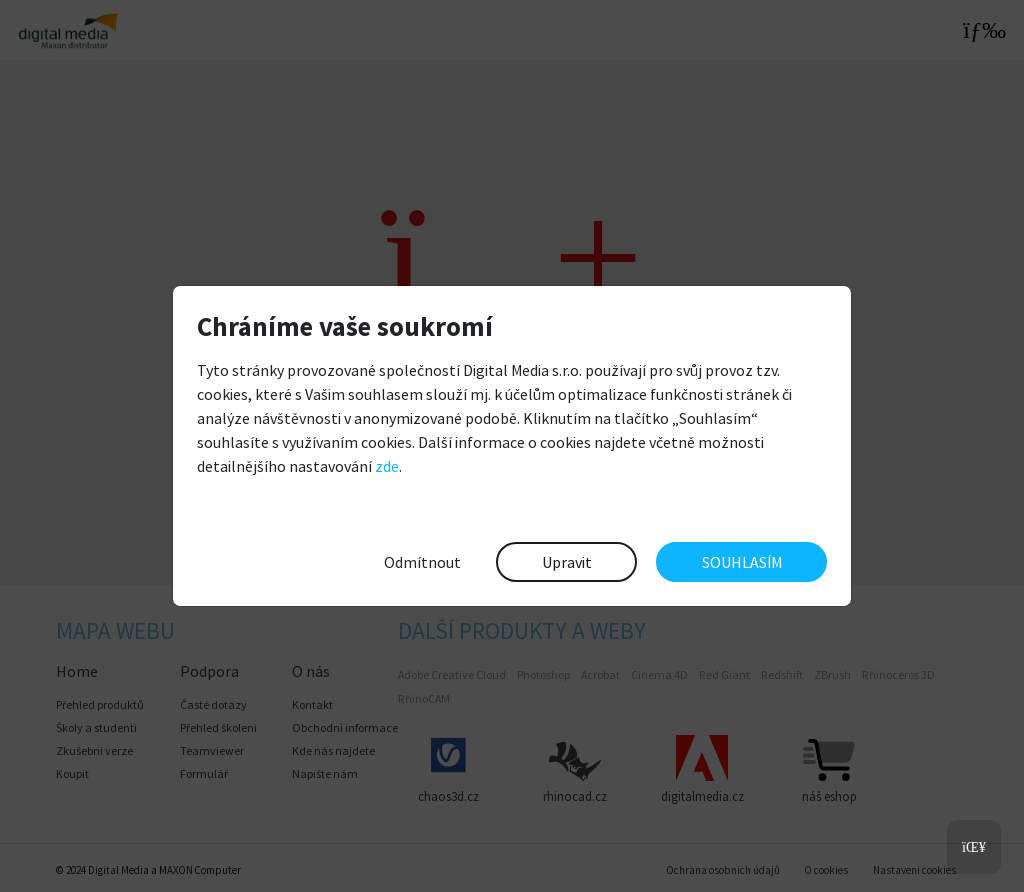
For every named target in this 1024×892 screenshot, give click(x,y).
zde (387, 466)
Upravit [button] (567, 562)
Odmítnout (422, 562)
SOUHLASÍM (742, 562)
